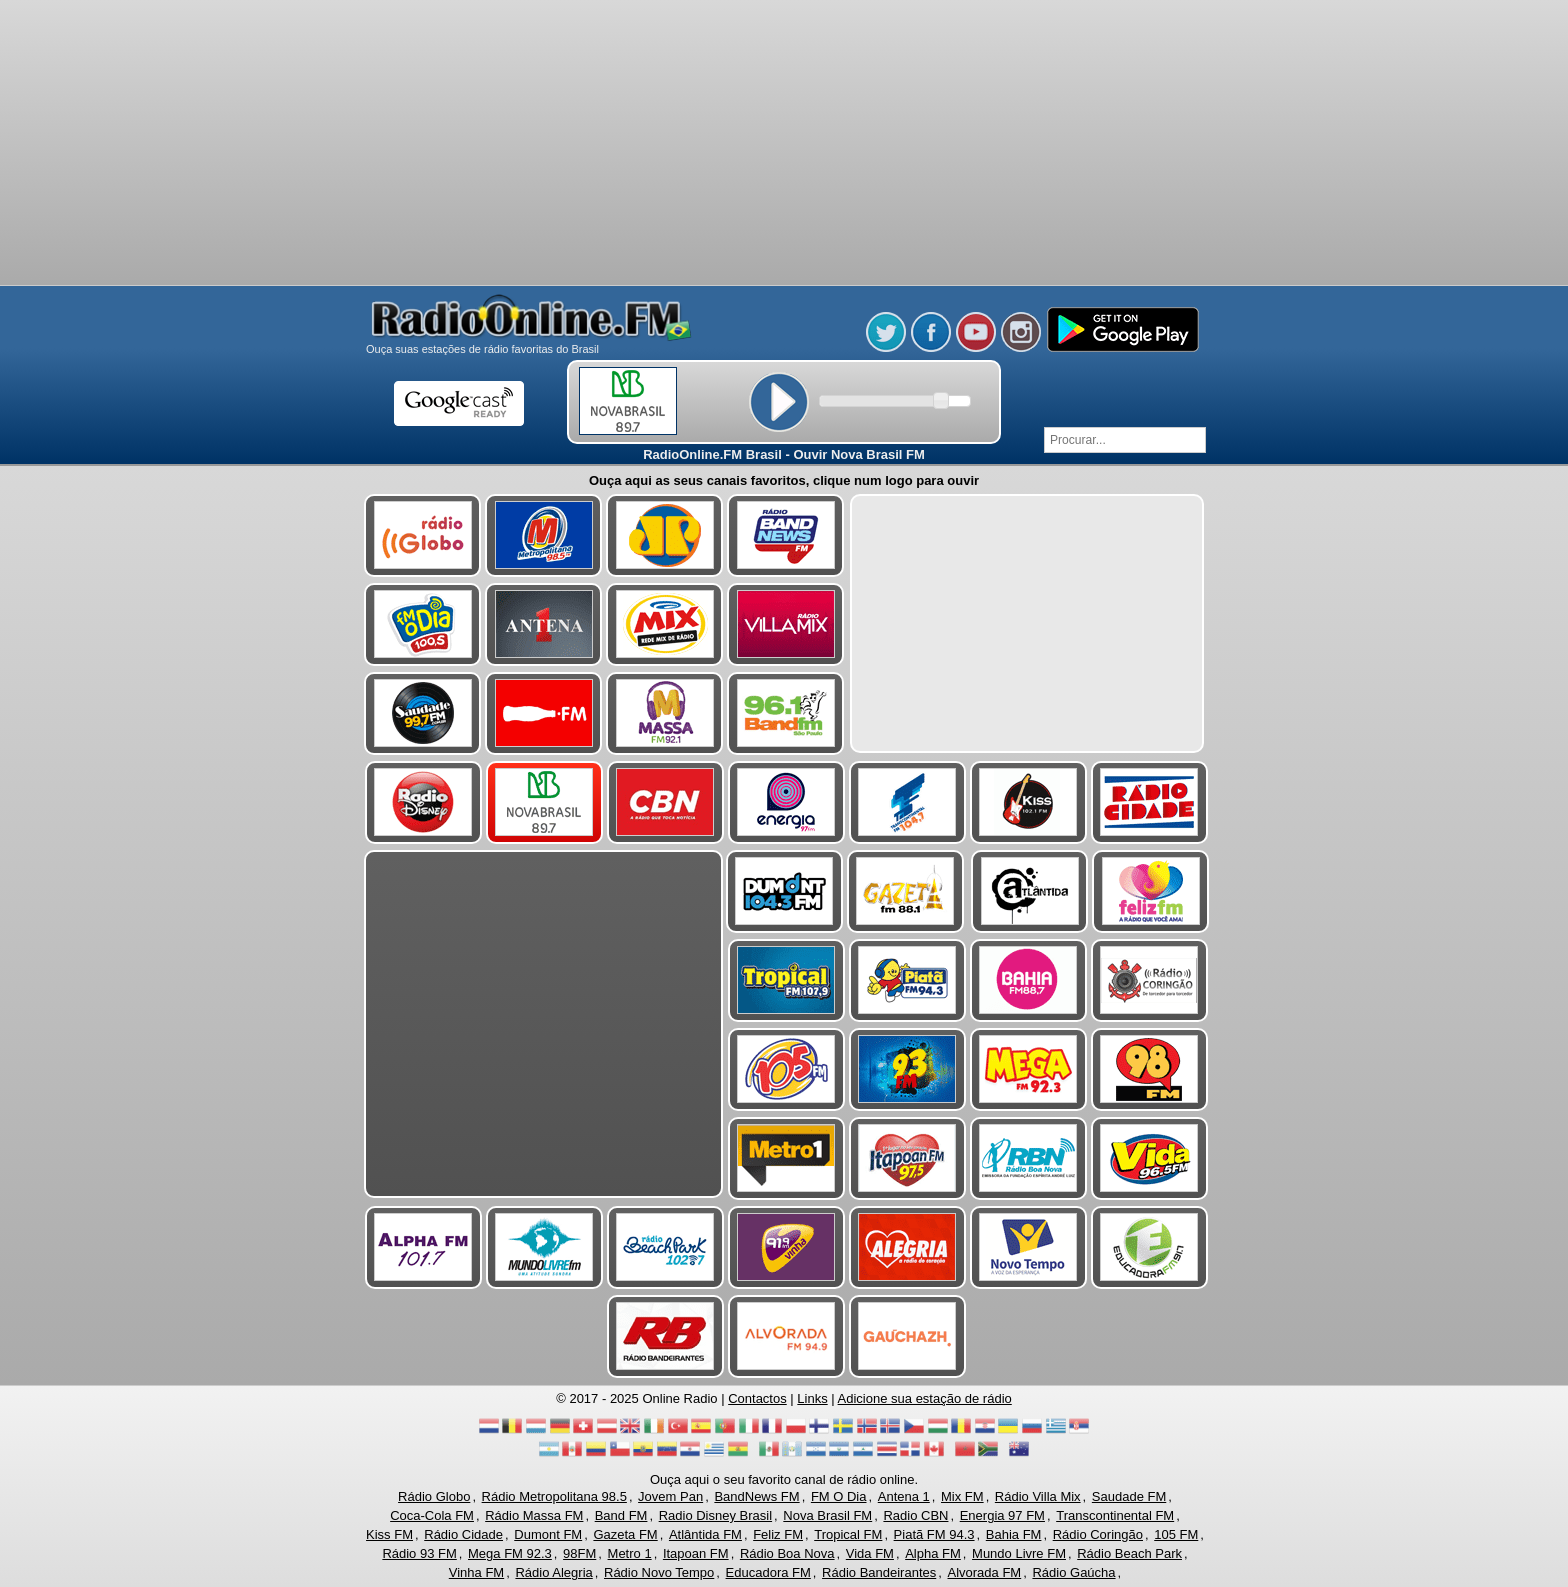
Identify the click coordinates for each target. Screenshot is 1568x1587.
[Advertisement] (784, 145)
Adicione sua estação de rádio (925, 1398)
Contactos (757, 1398)
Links (812, 1398)
